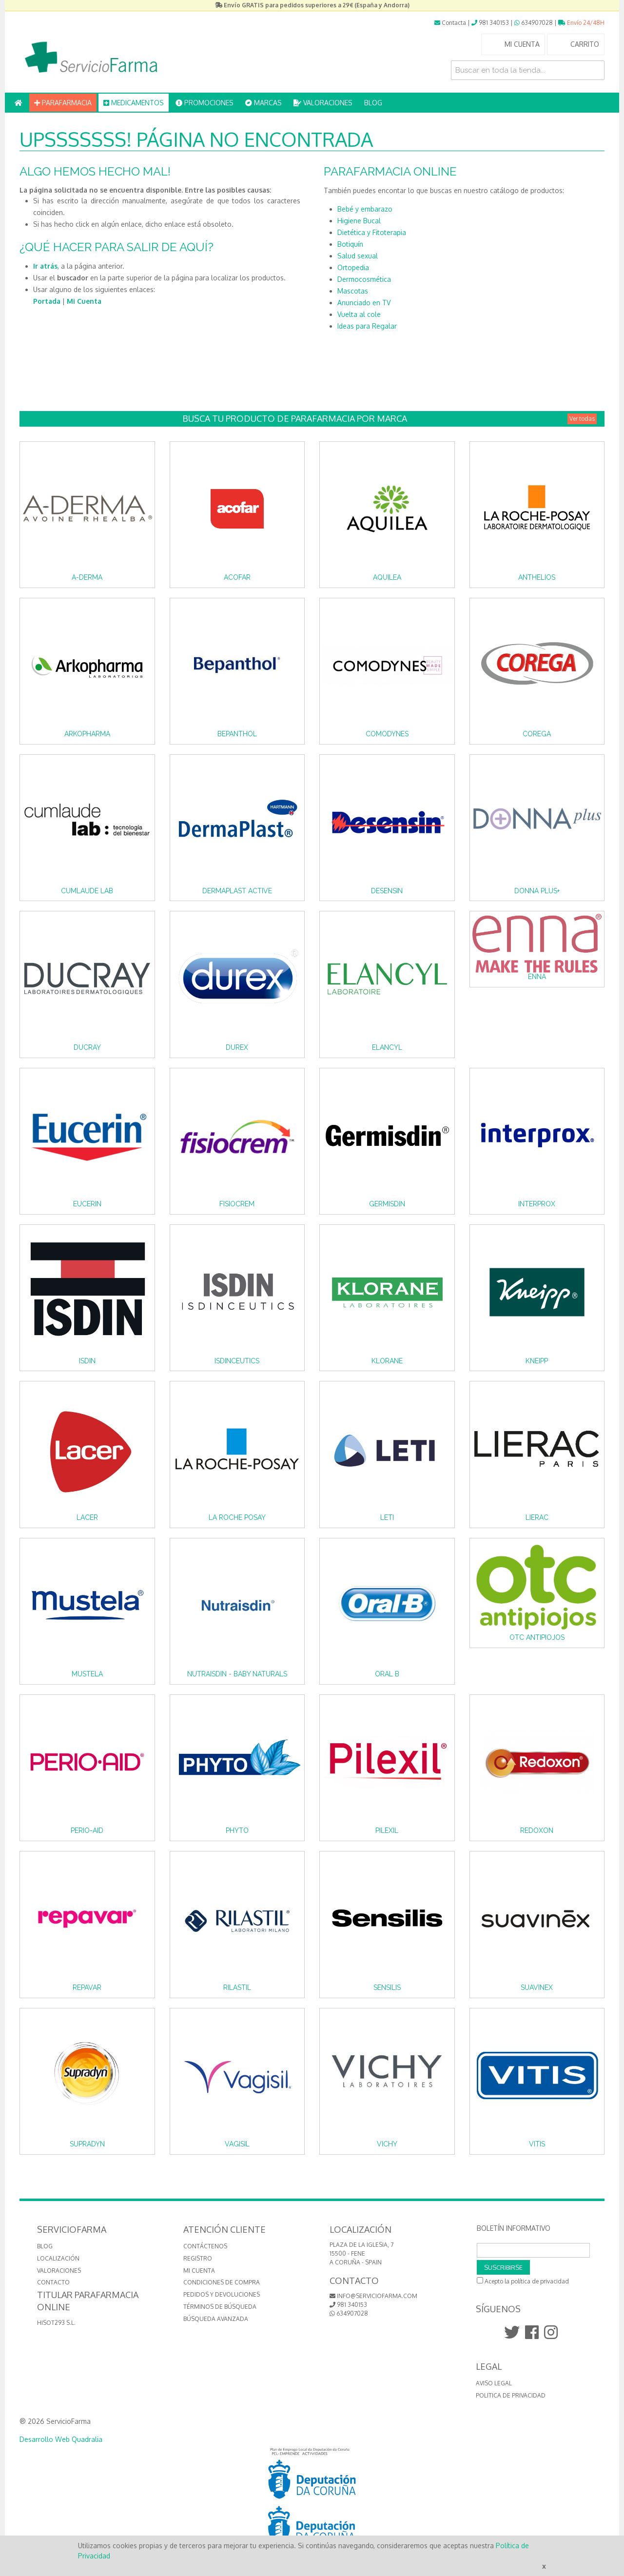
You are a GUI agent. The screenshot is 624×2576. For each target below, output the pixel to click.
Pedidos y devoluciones (221, 2294)
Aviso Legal (494, 2383)
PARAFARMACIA (63, 102)
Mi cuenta (199, 2270)
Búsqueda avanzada (215, 2318)
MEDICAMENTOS (133, 102)
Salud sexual (357, 256)
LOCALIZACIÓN (58, 2258)
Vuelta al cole (359, 314)
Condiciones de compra (221, 2282)
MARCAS (263, 102)
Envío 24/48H (581, 22)
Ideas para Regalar (367, 326)
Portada (46, 301)
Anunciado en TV (363, 302)
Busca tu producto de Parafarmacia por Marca (389, 418)
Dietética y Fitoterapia (371, 232)
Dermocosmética (364, 279)
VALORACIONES (322, 102)
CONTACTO (53, 2282)
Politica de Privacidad (511, 2395)
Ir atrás (45, 266)
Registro (197, 2258)
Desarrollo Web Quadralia (61, 2439)
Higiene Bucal (359, 220)
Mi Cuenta (84, 301)
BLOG (373, 102)
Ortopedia (353, 267)
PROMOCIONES (205, 102)
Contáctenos (205, 2246)
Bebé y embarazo (364, 209)
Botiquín (350, 244)
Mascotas (352, 291)
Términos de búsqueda (219, 2306)
